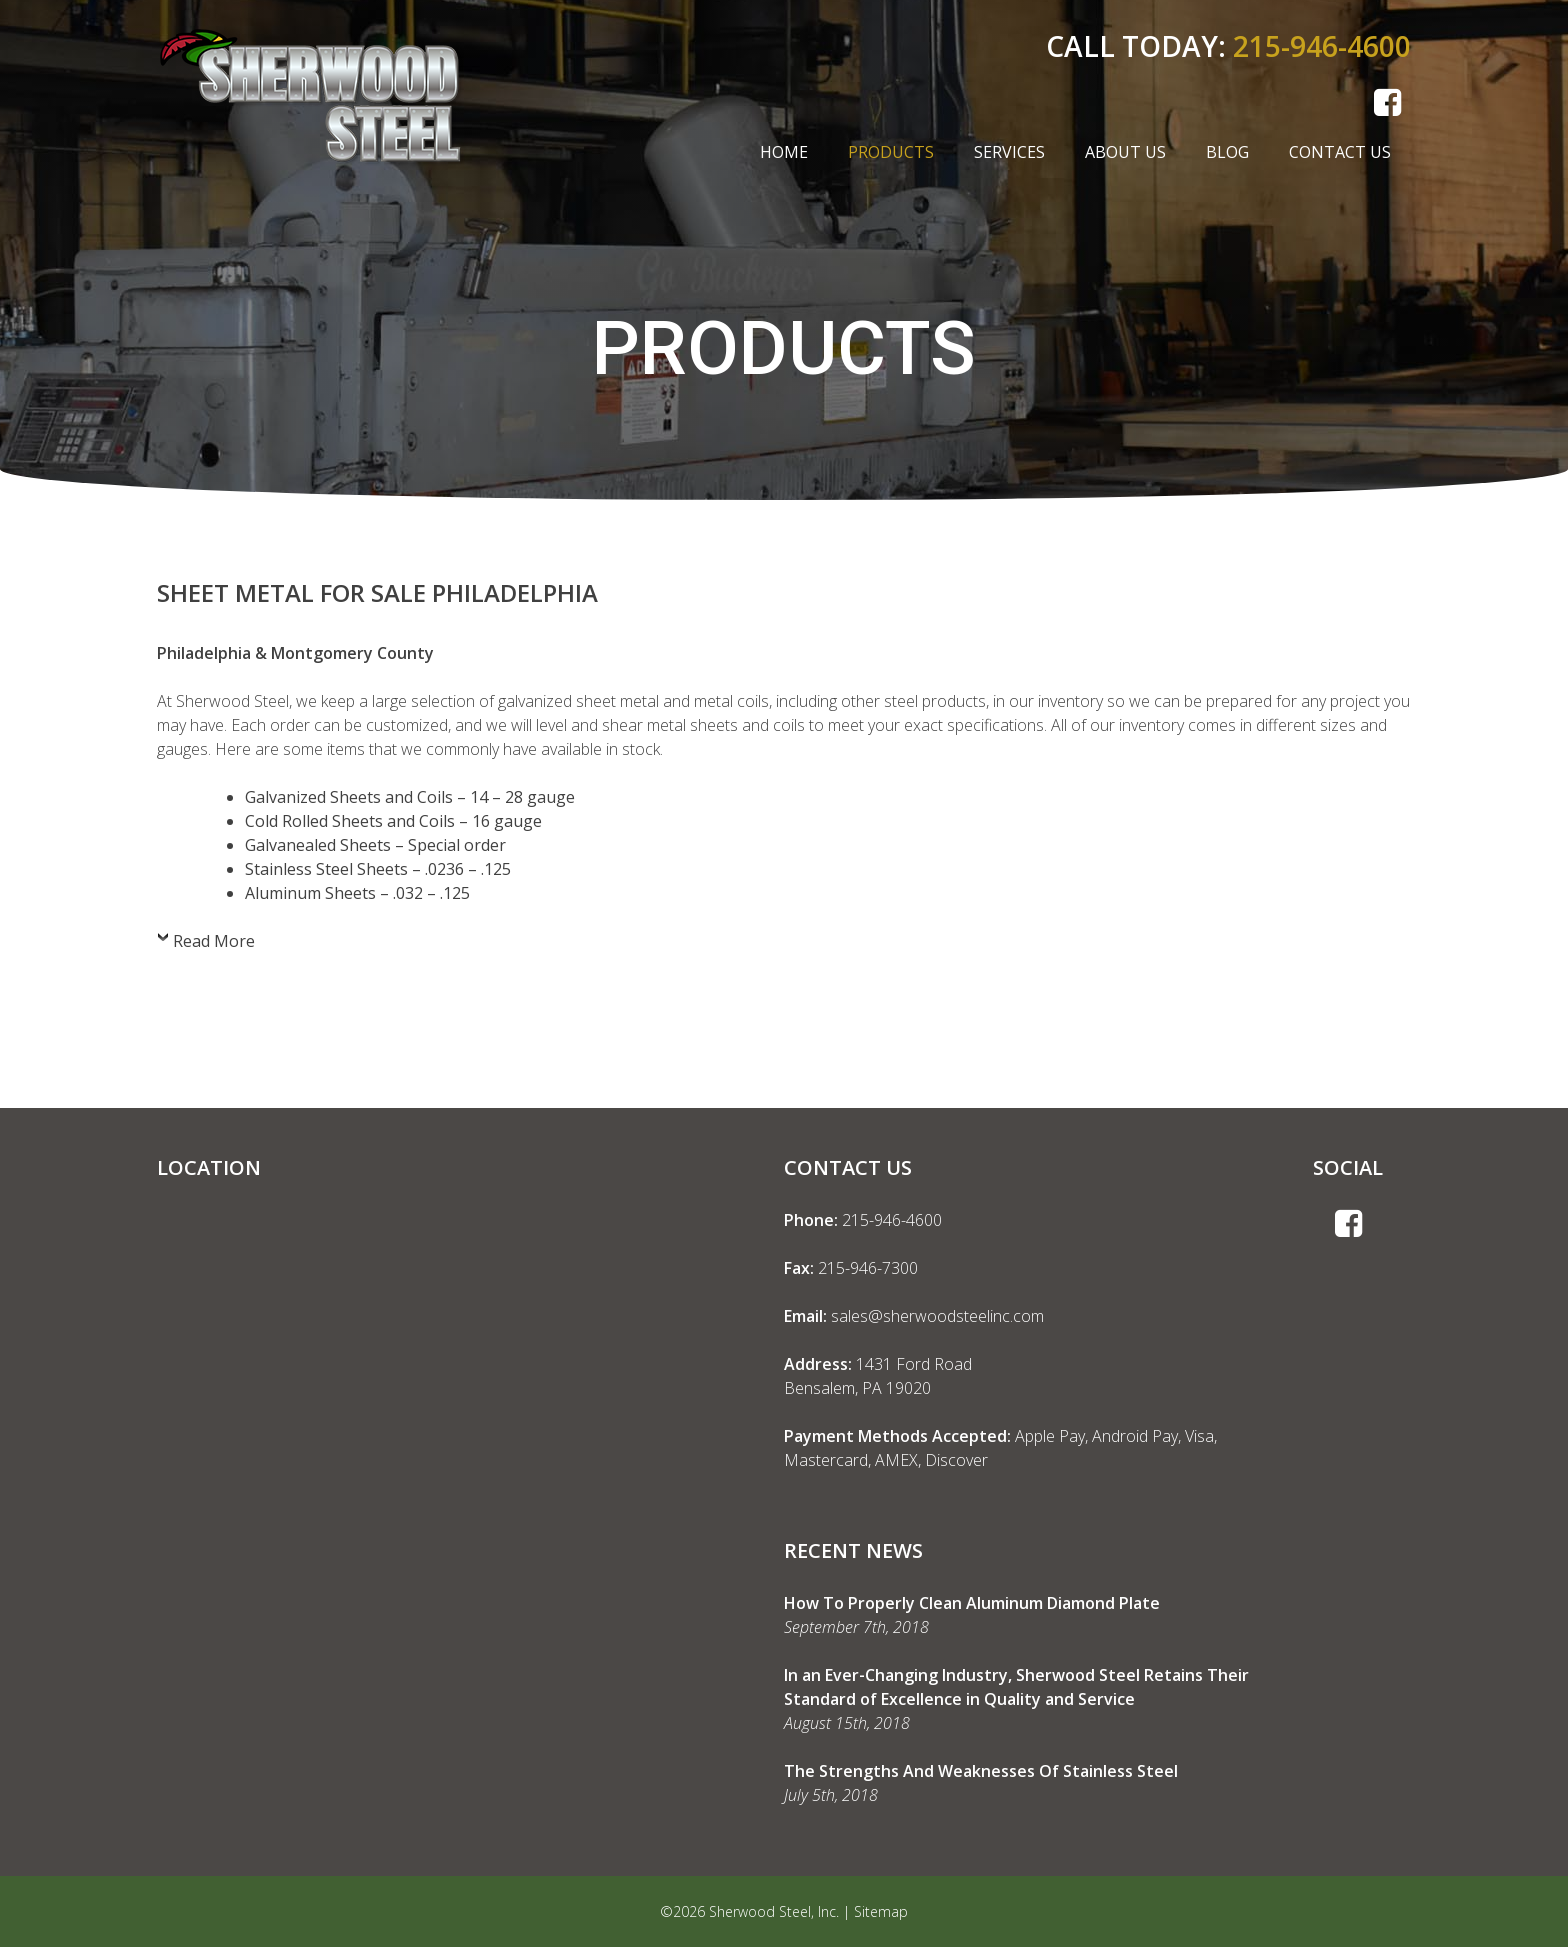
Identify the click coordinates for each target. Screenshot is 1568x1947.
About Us (1125, 152)
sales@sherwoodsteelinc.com (937, 1316)
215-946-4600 (1322, 46)
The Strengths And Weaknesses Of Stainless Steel (981, 1771)
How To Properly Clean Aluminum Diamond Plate (972, 1603)
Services (1009, 152)
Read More (214, 941)
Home (784, 152)
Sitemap (881, 1911)
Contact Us (1340, 152)
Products (891, 152)
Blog (1227, 152)
